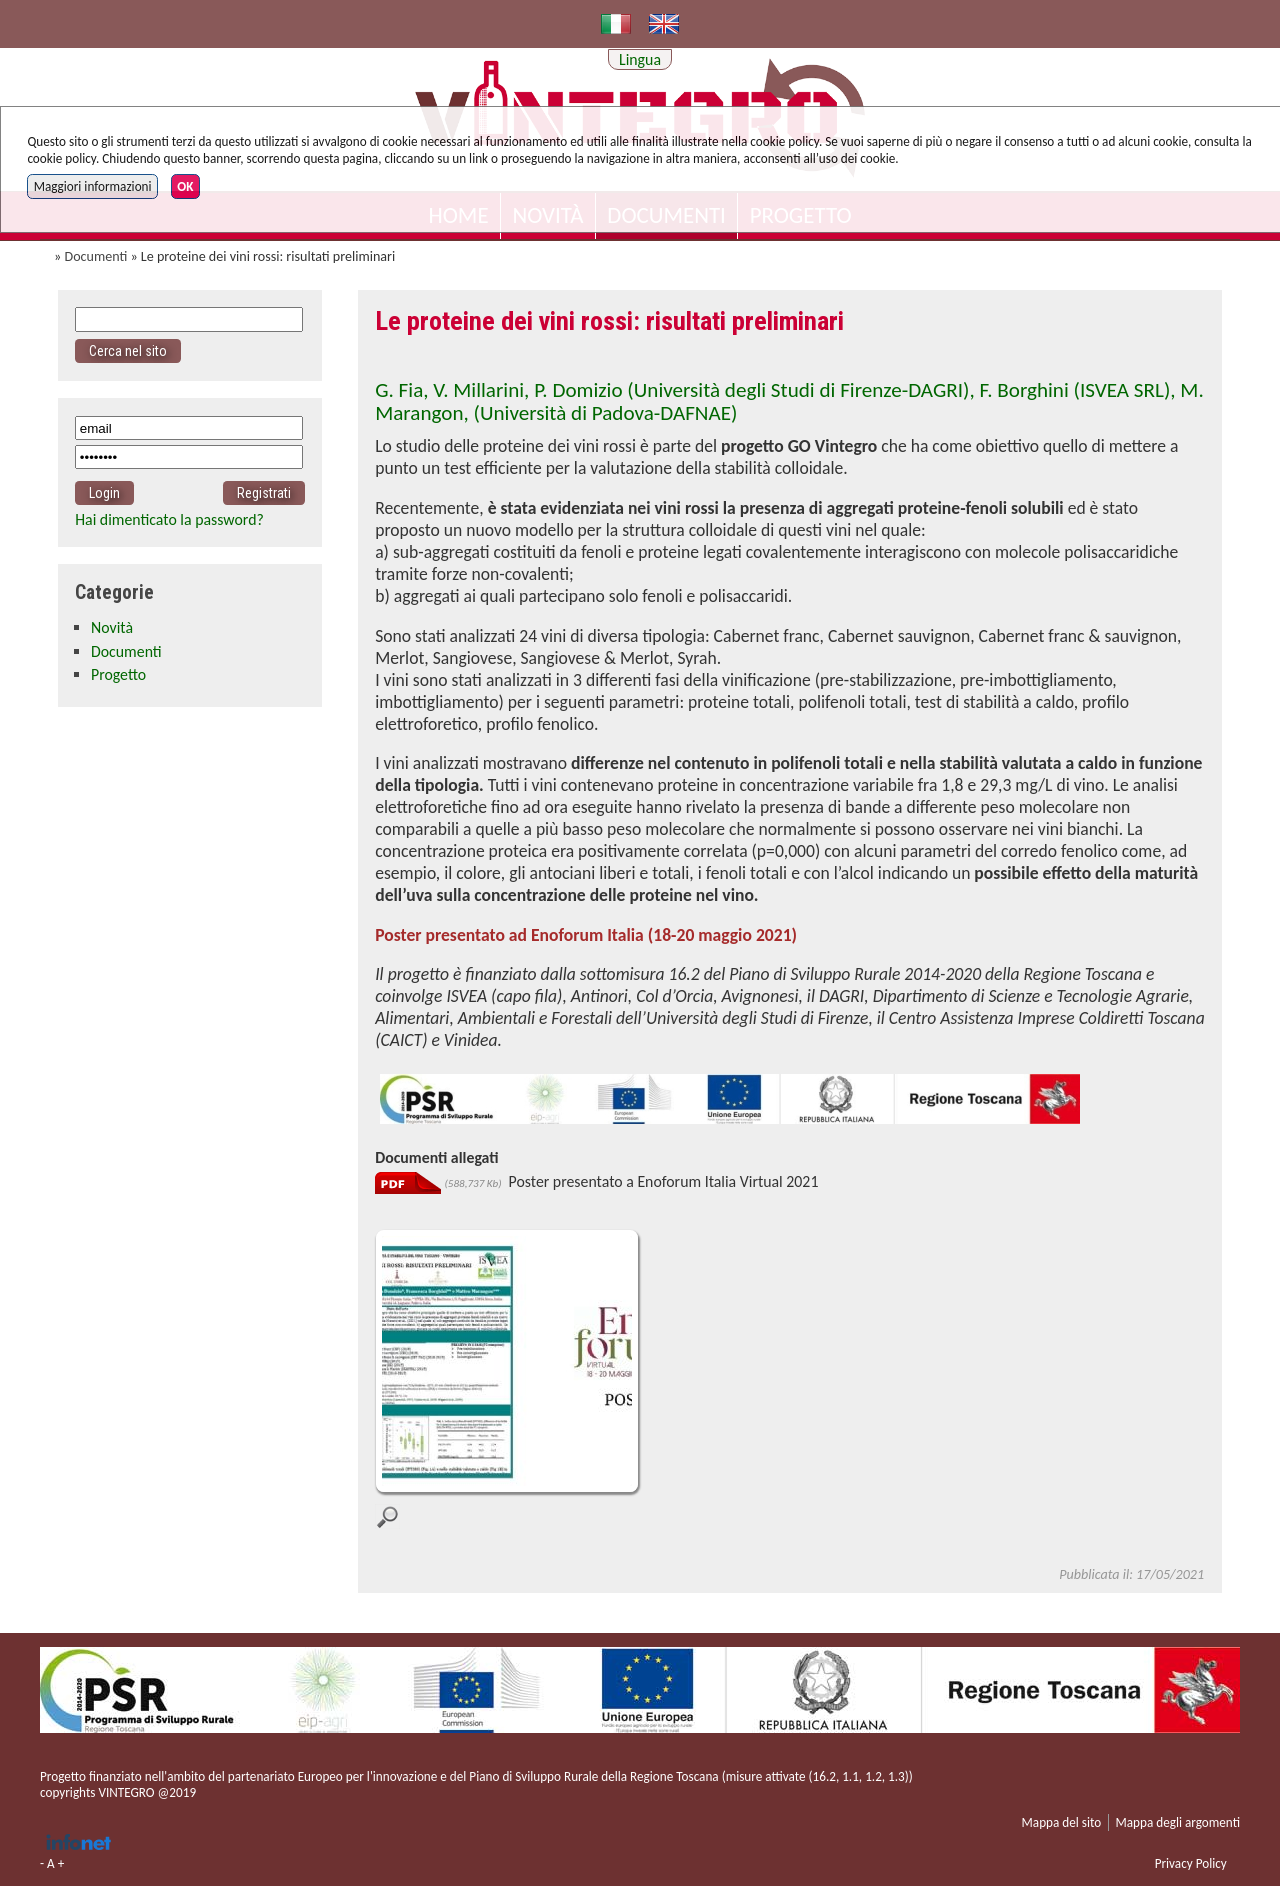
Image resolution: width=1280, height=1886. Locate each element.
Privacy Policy (1191, 1863)
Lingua (640, 59)
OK (185, 186)
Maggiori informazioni (93, 186)
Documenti (95, 256)
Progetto (118, 674)
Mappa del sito (1062, 1822)
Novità (112, 627)
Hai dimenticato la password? (169, 519)
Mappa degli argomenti (1177, 1822)
